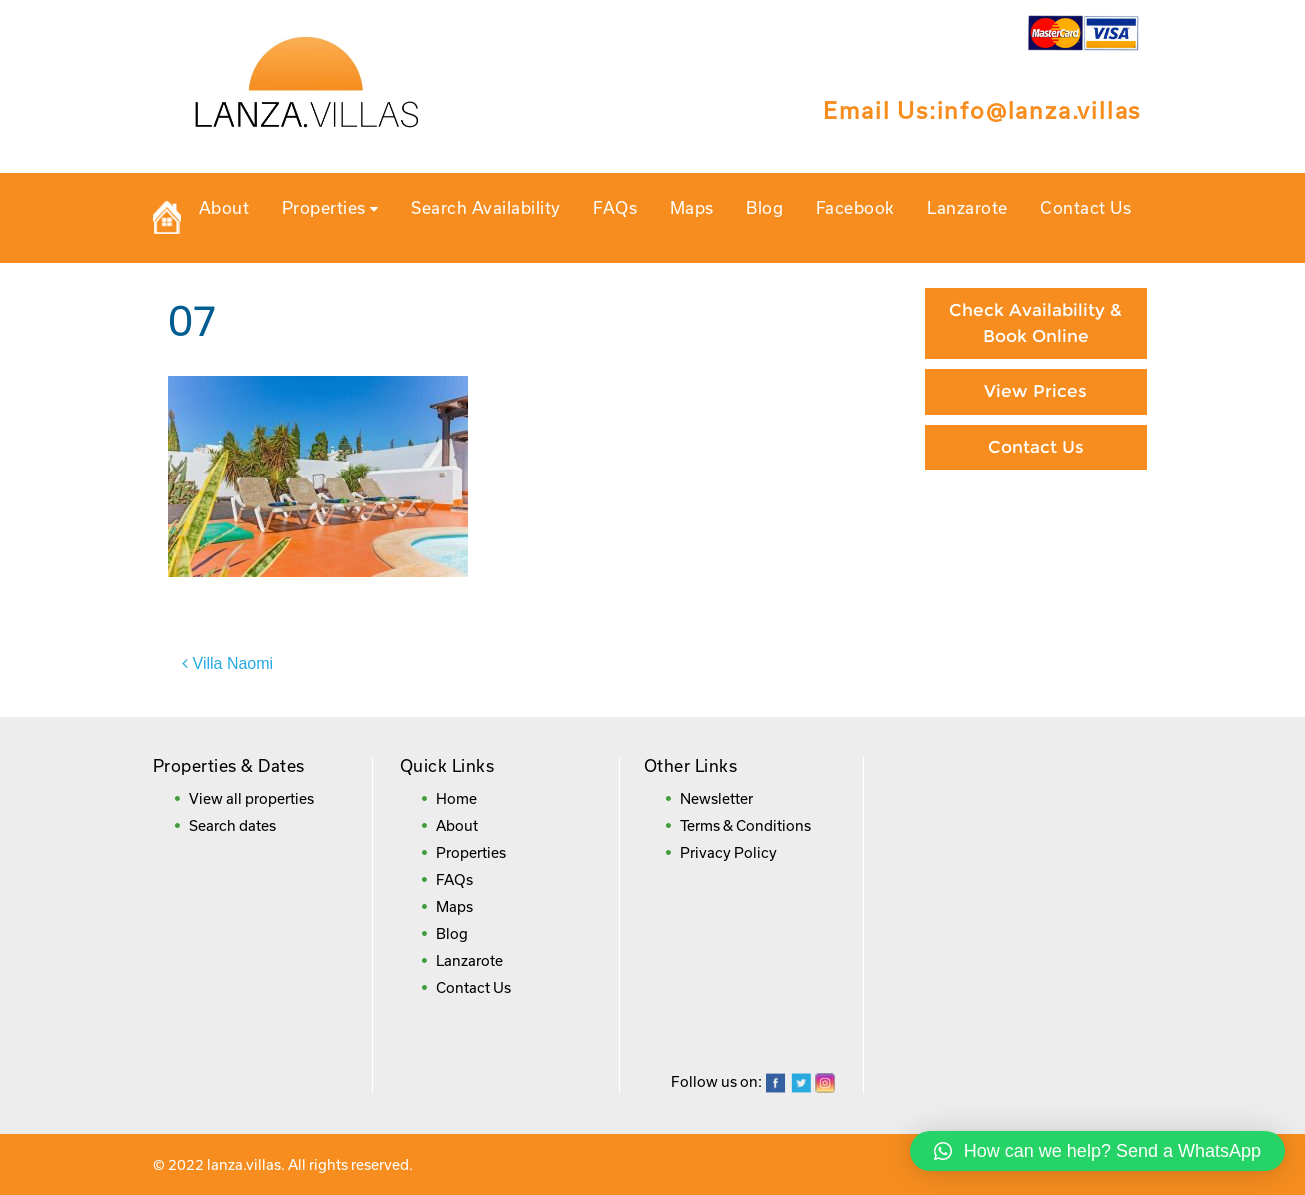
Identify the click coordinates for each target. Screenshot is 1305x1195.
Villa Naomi (233, 663)
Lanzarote (967, 207)
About (224, 207)
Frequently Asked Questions (1035, 672)
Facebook (855, 207)
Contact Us (1085, 207)
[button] (1097, 1151)
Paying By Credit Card (1035, 522)
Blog (764, 207)
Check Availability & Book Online (1035, 323)
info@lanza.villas (1039, 110)
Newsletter (716, 798)
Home (456, 798)
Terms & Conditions (745, 825)
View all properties (251, 798)
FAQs (615, 207)
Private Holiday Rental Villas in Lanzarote (167, 218)
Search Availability (486, 207)
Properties (330, 207)
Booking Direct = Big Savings (1036, 591)
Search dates (232, 825)
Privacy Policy (728, 852)
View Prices (1035, 391)
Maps (692, 207)
